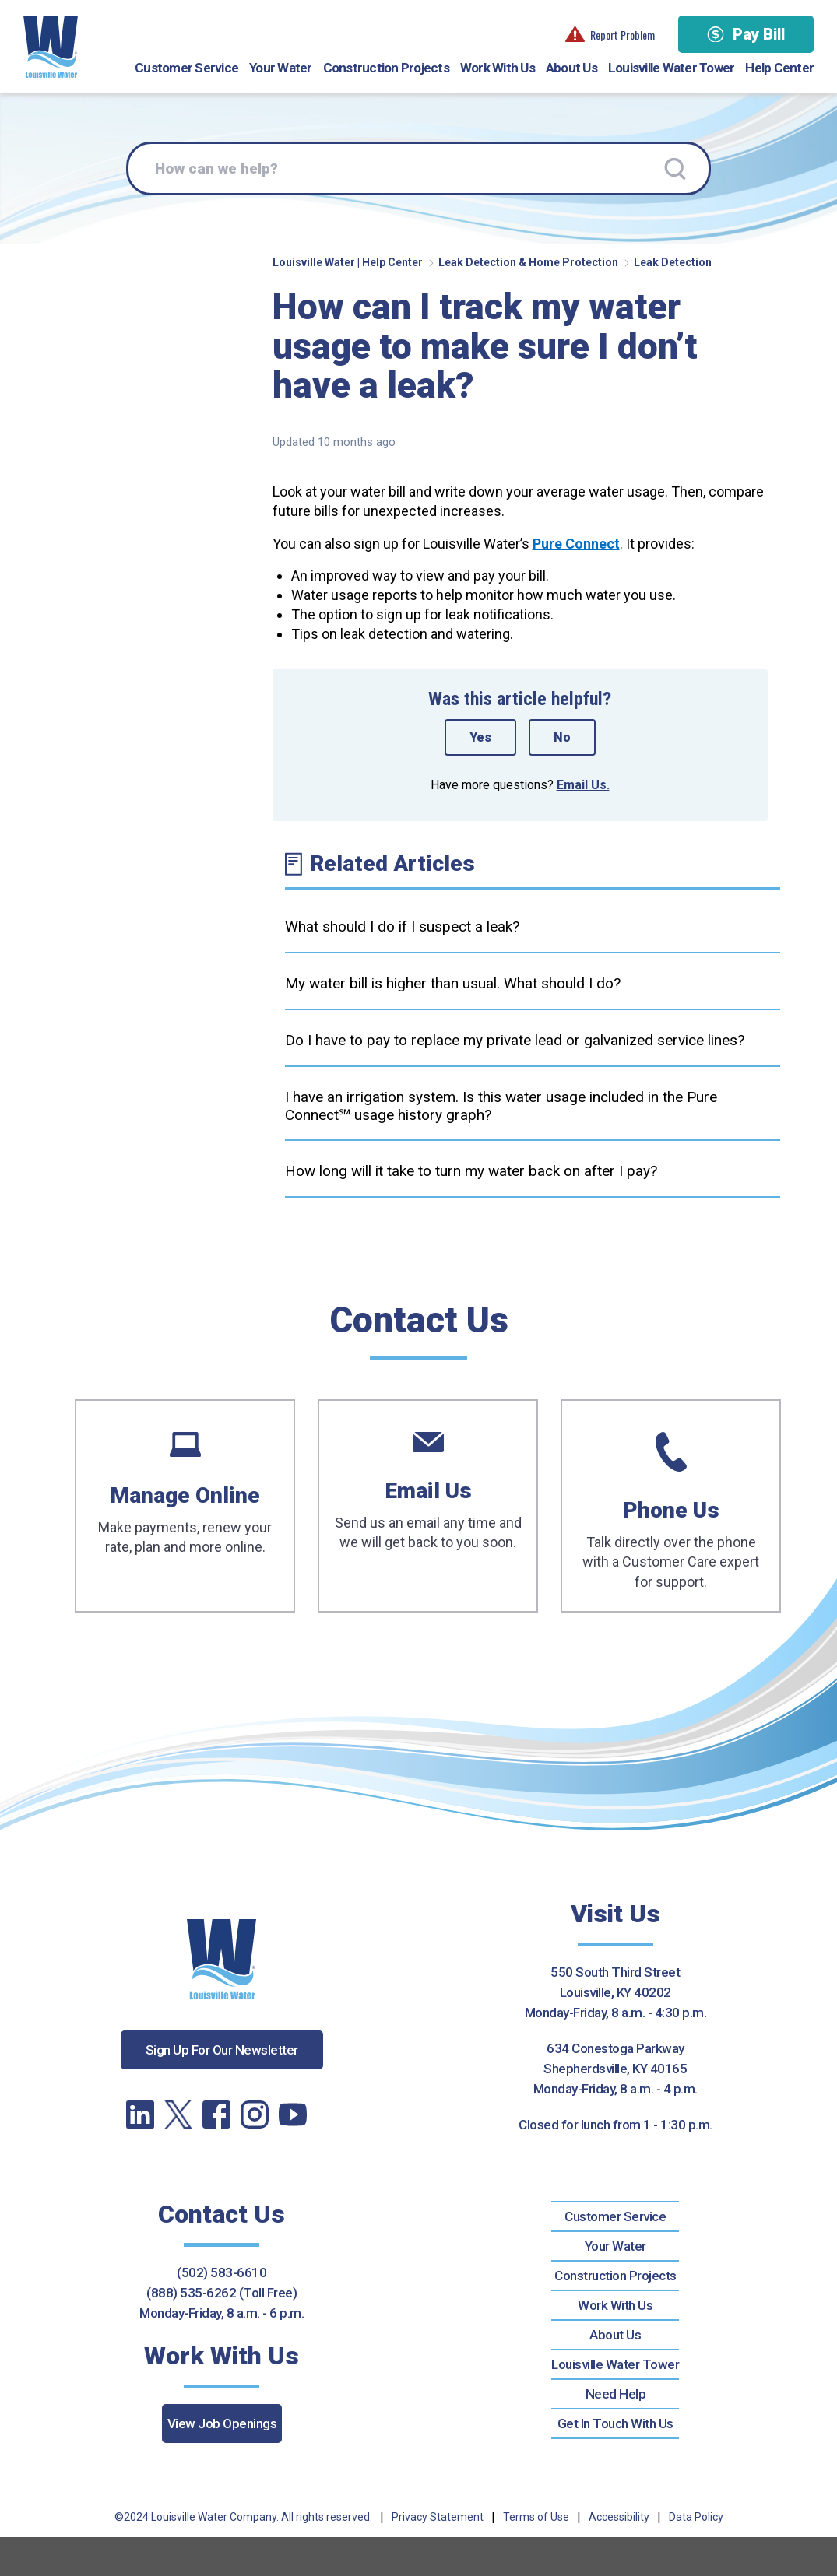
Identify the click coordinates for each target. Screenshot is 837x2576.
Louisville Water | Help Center (348, 262)
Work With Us (497, 67)
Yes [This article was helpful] (480, 737)
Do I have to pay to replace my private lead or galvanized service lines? (514, 1040)
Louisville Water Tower (671, 67)
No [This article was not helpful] (562, 737)
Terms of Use (536, 2517)
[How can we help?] (418, 169)
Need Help (616, 2394)
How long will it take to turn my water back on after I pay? (471, 1171)
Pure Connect (576, 543)
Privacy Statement (438, 2517)
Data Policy (696, 2517)
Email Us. (583, 784)
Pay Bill (746, 34)
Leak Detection (673, 262)
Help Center (779, 67)
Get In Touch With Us (615, 2423)
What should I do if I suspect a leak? (402, 926)
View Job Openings (222, 2423)
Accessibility (619, 2517)
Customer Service (186, 67)
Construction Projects (386, 67)
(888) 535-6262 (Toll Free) (221, 2293)
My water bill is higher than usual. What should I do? (453, 983)
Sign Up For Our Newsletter (222, 2050)
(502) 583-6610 (221, 2272)
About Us (571, 67)
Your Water (280, 67)
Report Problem (610, 34)
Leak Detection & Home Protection (528, 262)
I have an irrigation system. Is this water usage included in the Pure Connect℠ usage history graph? (501, 1106)
